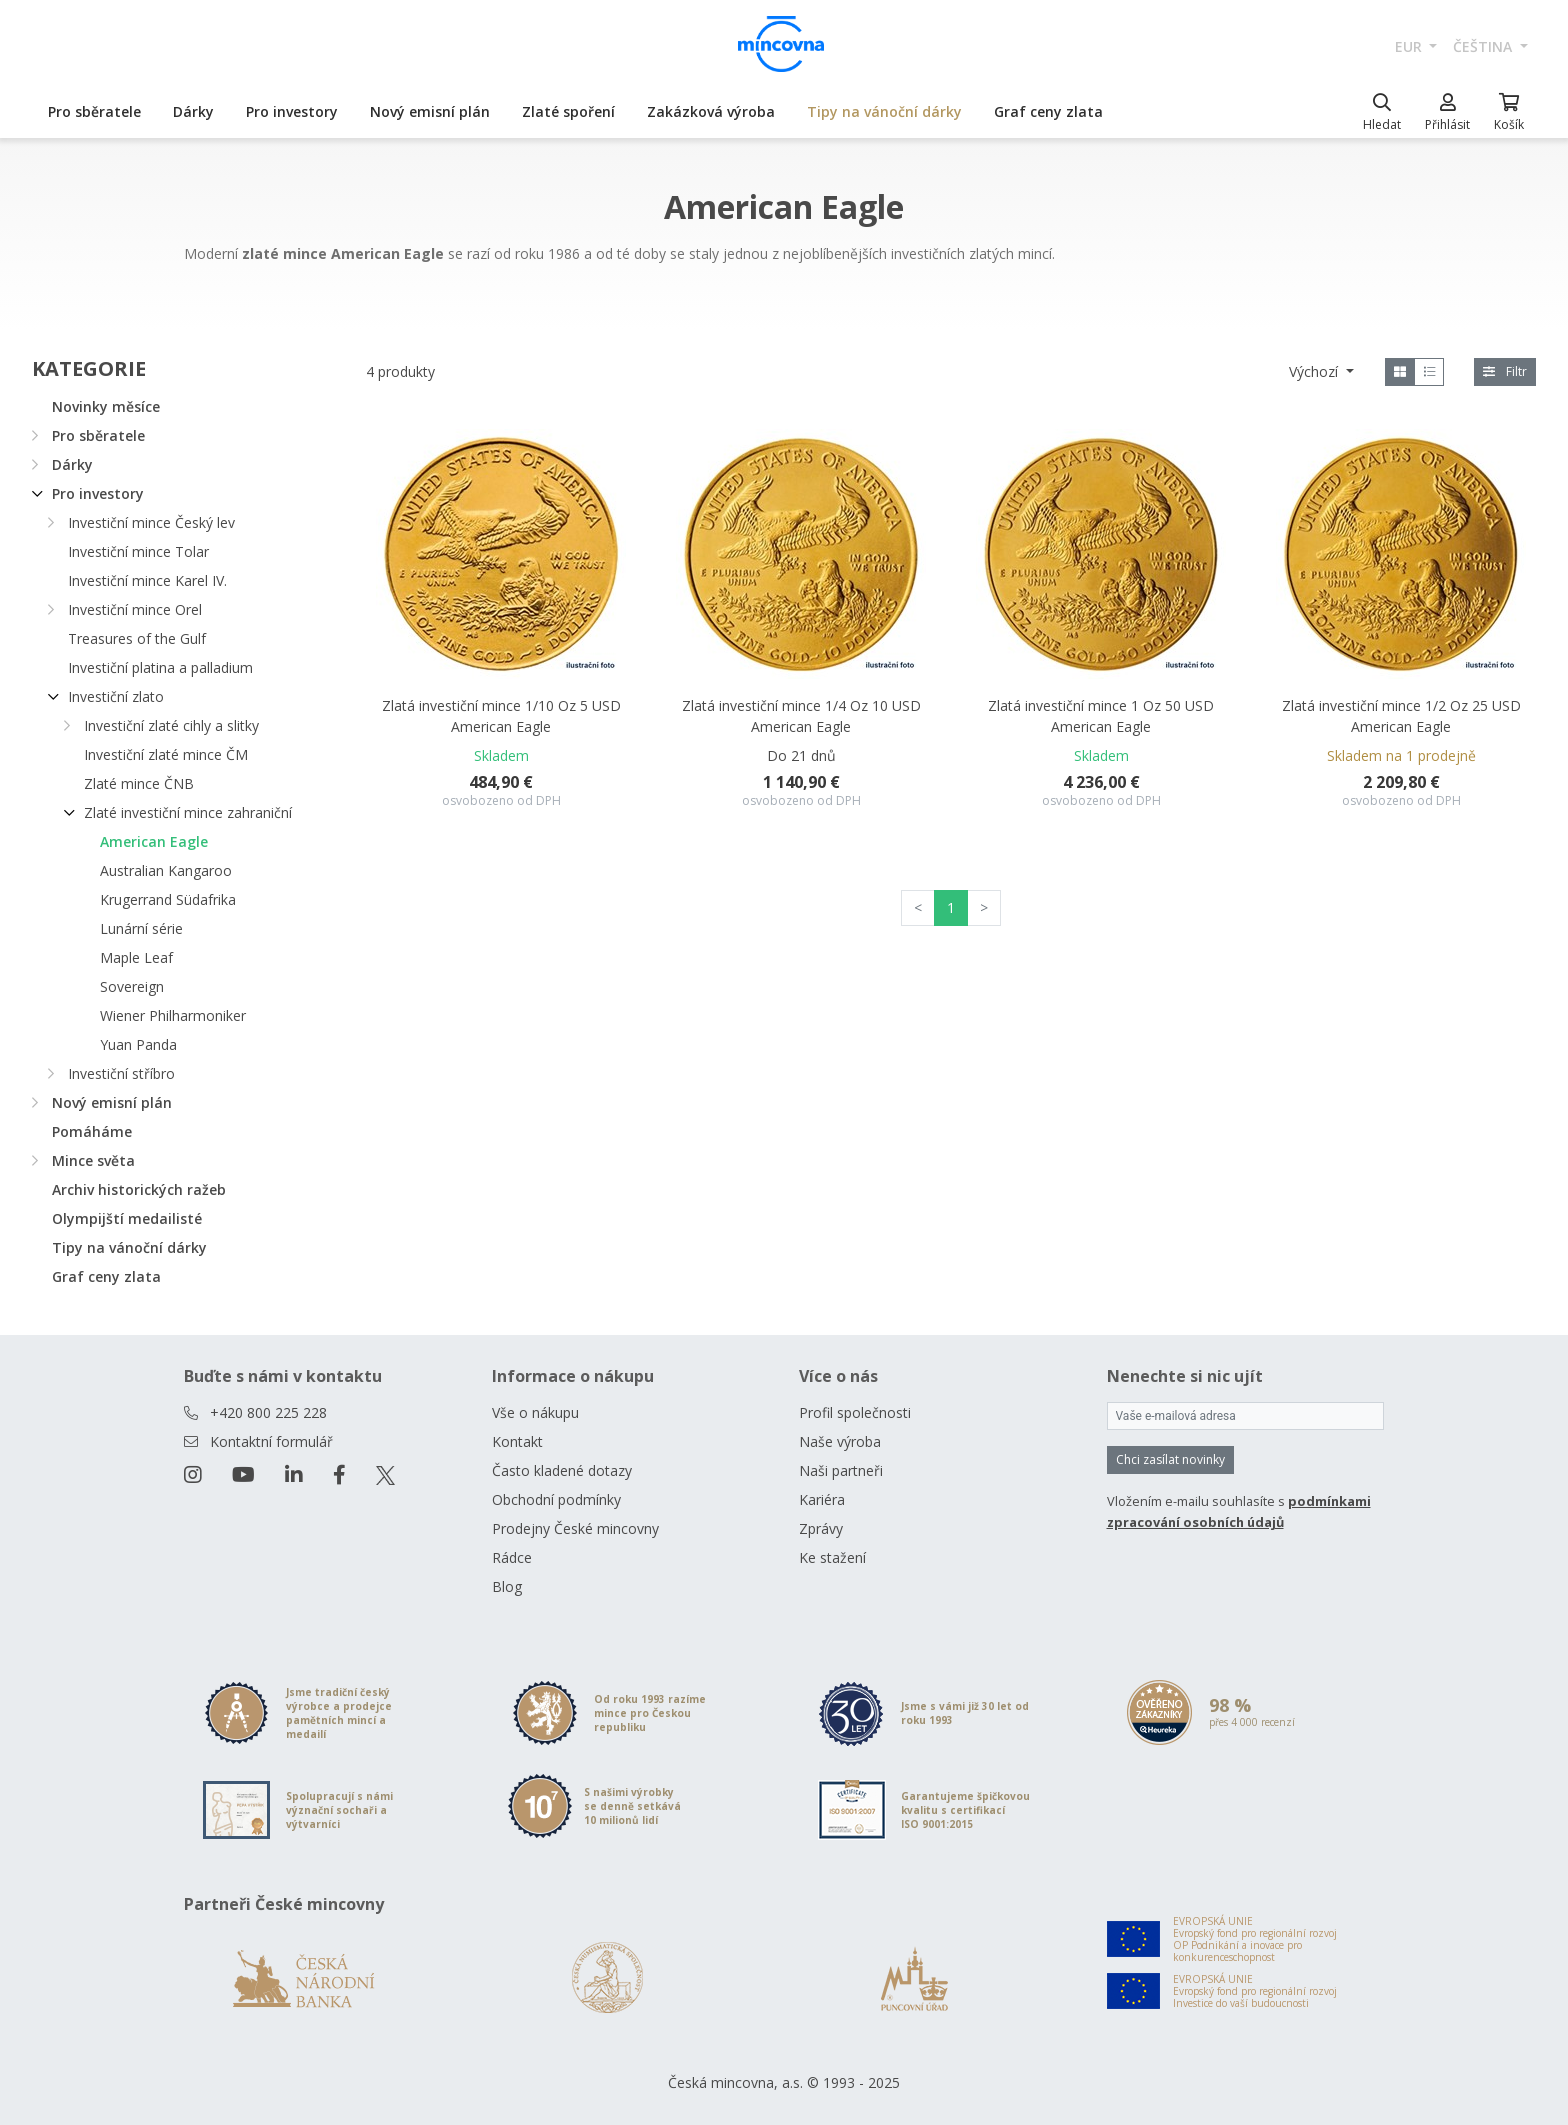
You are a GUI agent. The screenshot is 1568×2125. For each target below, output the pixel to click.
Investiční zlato (116, 696)
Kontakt (517, 1441)
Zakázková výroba (711, 111)
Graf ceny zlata (1048, 111)
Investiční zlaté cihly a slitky (171, 725)
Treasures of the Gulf (137, 638)
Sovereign (132, 986)
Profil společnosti (855, 1412)
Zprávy (821, 1528)
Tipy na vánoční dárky (884, 111)
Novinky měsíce (106, 406)
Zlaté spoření (568, 111)
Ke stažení (832, 1557)
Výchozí (1315, 371)
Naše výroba (840, 1441)
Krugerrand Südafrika (168, 899)
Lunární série (141, 928)
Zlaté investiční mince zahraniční (188, 812)
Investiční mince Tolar (138, 551)
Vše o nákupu (535, 1412)
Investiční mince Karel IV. (147, 580)
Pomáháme (92, 1131)
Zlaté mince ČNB (139, 783)
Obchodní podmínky (556, 1499)
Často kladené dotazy (562, 1470)
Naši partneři (841, 1470)
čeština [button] (1484, 46)
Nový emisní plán (430, 111)
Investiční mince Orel (135, 609)
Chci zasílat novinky (1170, 1459)
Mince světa (93, 1160)
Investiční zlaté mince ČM (166, 754)
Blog (507, 1586)
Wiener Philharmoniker (173, 1015)
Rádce (512, 1557)
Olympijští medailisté (127, 1218)
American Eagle (154, 841)
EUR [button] (1410, 46)
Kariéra (822, 1499)
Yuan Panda (138, 1044)
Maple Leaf (136, 957)
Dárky (193, 111)
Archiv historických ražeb (139, 1189)
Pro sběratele (94, 111)
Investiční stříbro (121, 1073)
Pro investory (292, 111)
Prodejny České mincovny (575, 1528)
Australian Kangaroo (166, 870)
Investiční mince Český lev (151, 522)
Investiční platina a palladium (160, 667)
